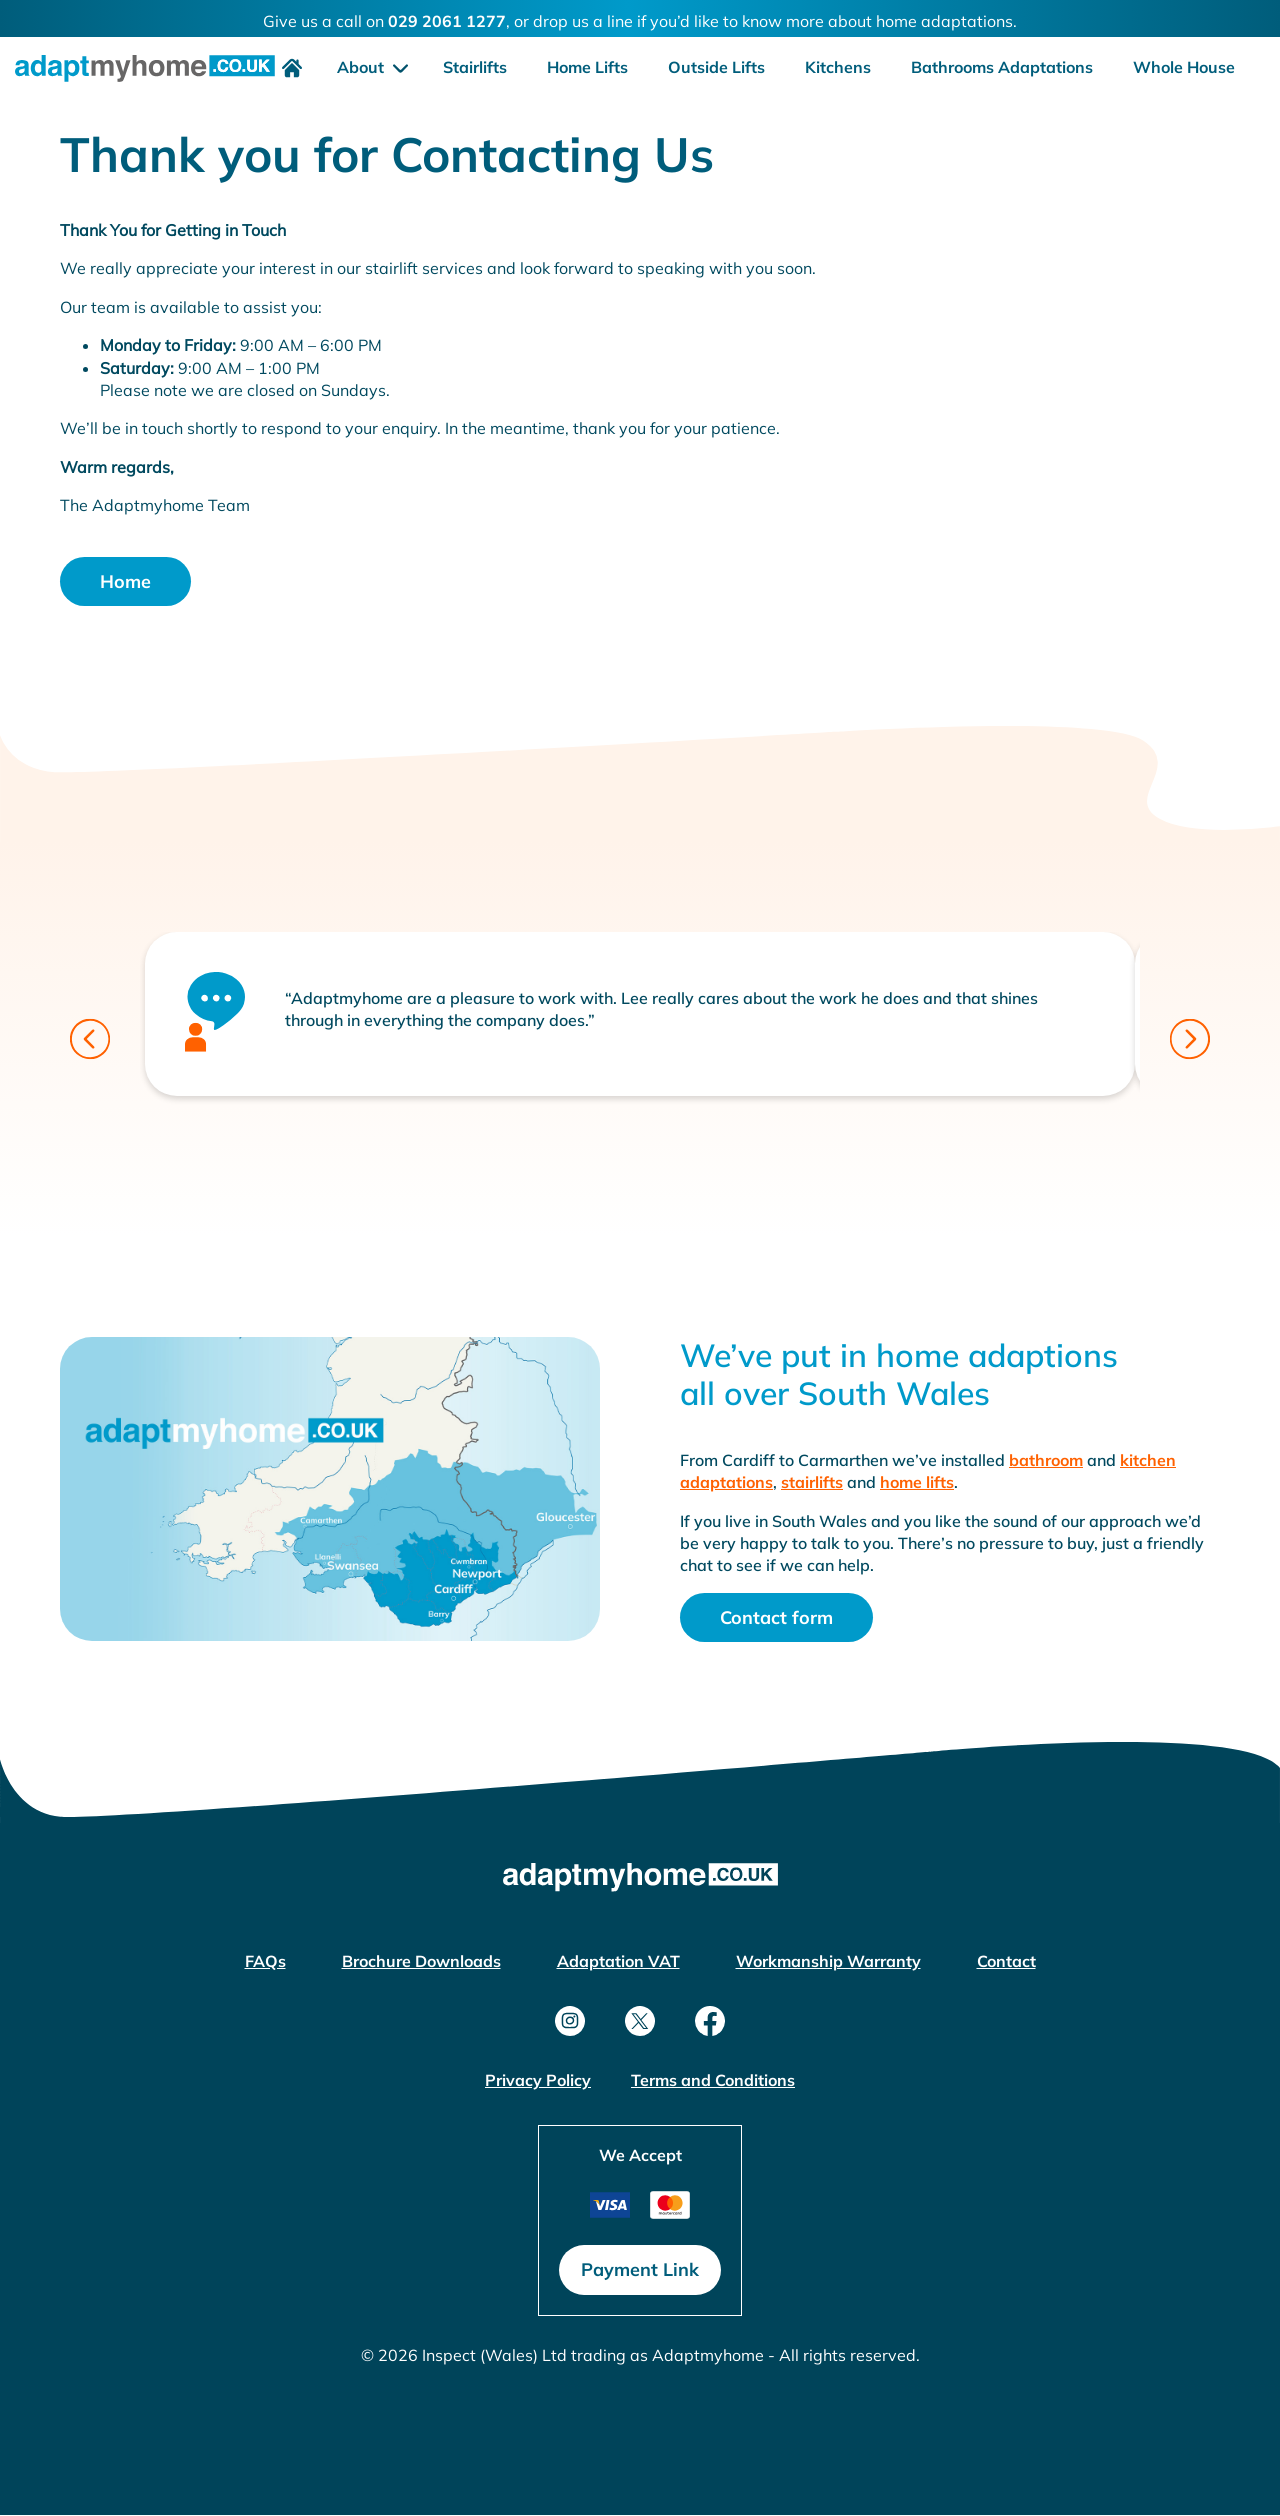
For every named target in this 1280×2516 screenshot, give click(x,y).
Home (125, 581)
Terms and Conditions (713, 2080)
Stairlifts (475, 67)
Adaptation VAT (618, 1961)
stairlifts (812, 1482)
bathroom (1046, 1460)
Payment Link (640, 2269)
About (362, 67)
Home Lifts (587, 67)
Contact (1006, 1961)
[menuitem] (287, 67)
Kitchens (838, 67)
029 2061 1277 (447, 21)
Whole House (1184, 67)
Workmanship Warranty (828, 1961)
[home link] (145, 76)
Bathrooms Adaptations (1002, 67)
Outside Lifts (716, 67)
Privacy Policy (538, 2080)
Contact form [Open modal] (776, 1617)
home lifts (917, 1482)
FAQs (265, 1961)
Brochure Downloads (421, 1961)
